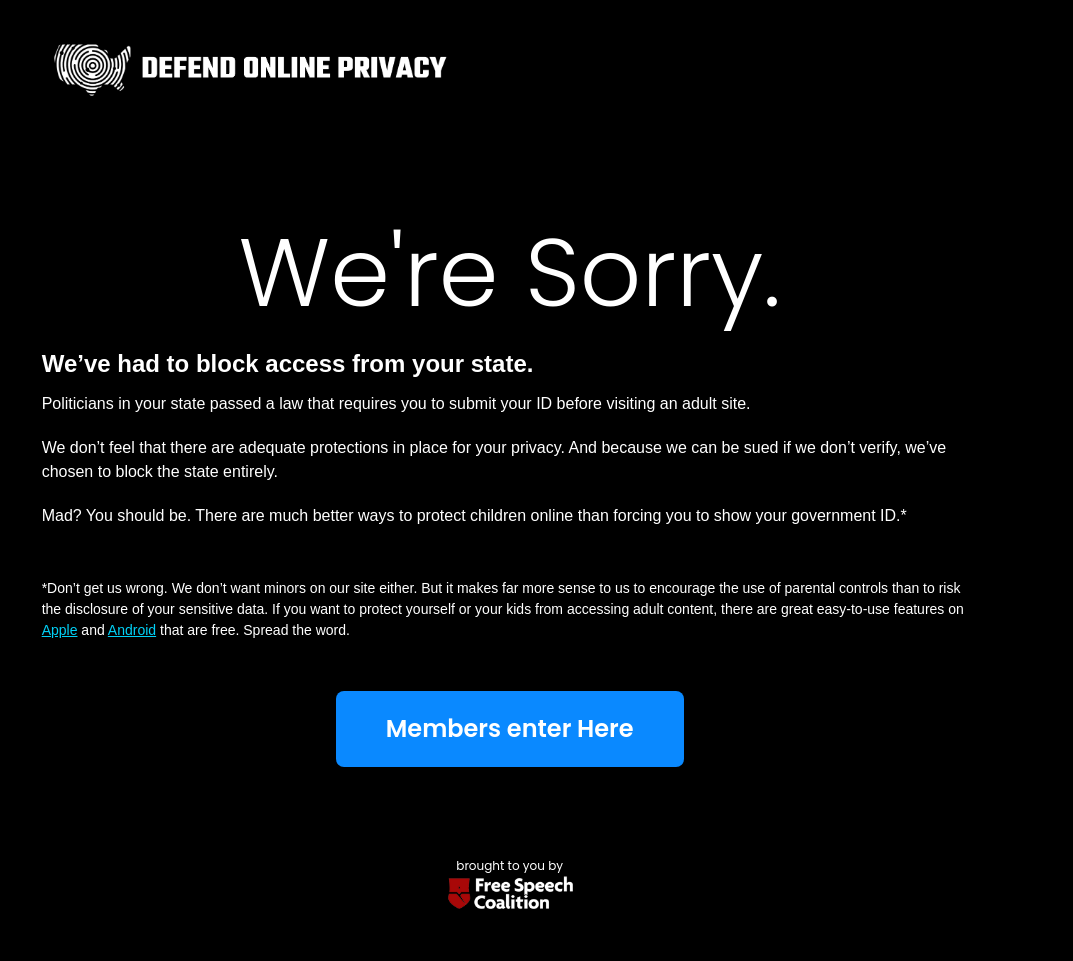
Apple (60, 630)
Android (132, 630)
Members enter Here (510, 728)
